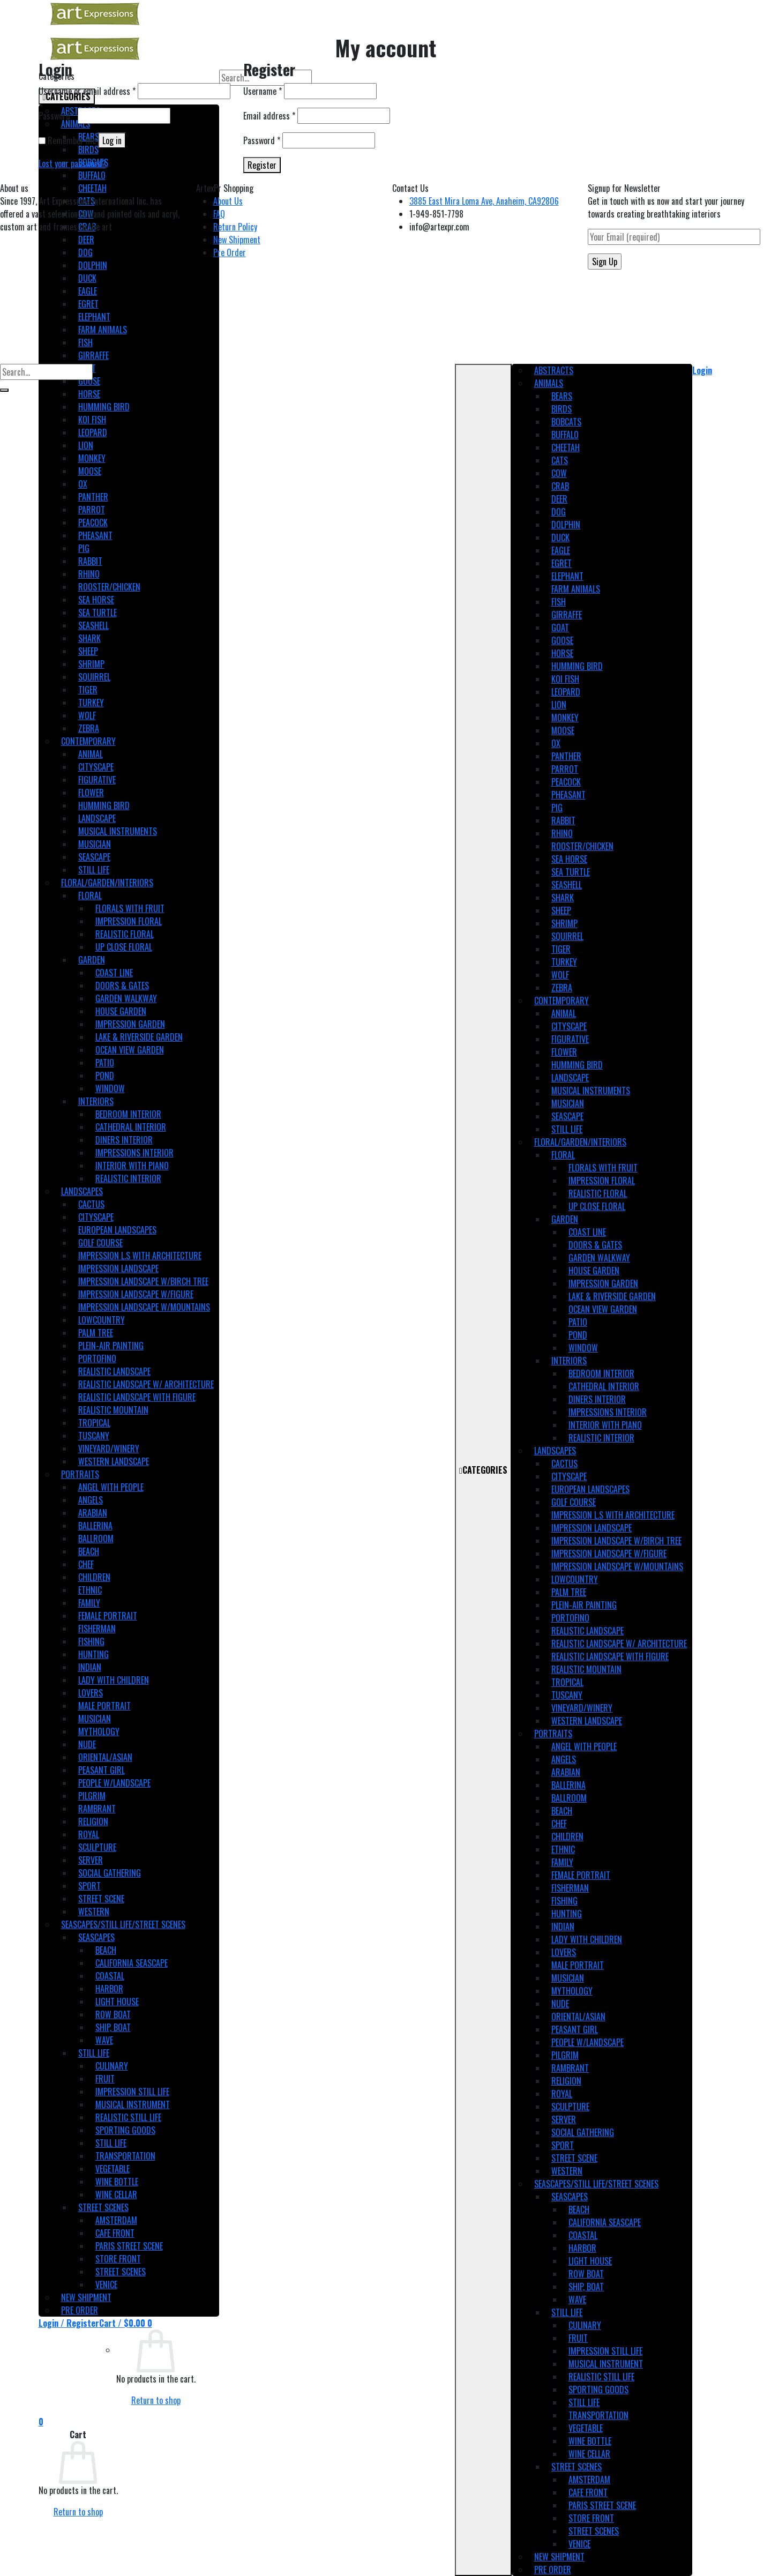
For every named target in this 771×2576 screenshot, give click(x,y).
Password (57, 115)
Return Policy (235, 226)
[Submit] (4, 390)
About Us (228, 201)
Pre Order (229, 252)
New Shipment (236, 239)
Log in (112, 140)
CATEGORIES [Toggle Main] (483, 1470)
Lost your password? (72, 163)
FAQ (219, 213)
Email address (269, 115)
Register (262, 165)
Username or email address (87, 91)
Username (262, 91)
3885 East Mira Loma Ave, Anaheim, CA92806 (484, 201)
